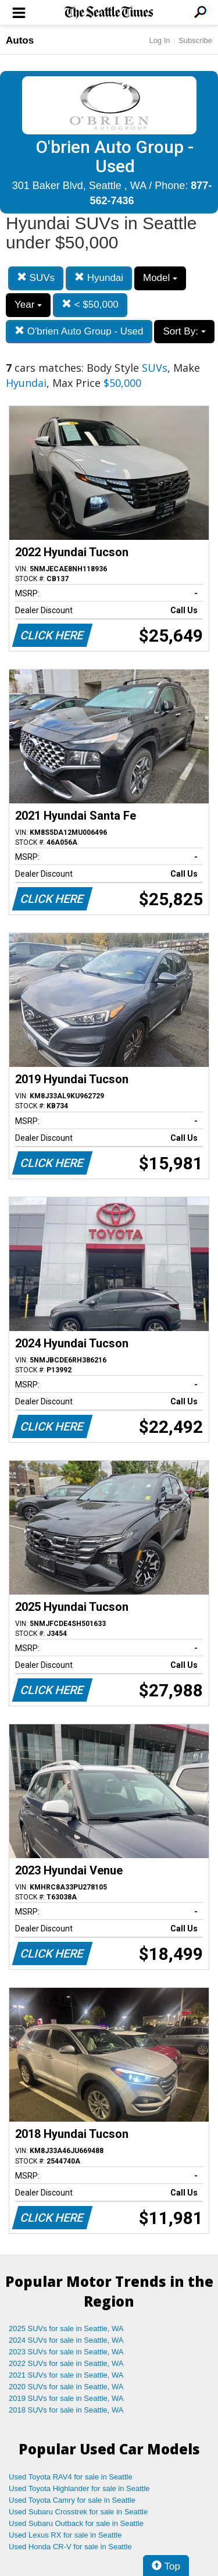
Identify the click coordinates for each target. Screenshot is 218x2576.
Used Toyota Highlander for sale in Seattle (79, 2488)
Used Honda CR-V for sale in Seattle (70, 2546)
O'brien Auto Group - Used (79, 331)
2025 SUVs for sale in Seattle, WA (66, 2328)
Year (28, 304)
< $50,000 (90, 304)
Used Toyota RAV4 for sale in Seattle (71, 2476)
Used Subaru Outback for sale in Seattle (76, 2523)
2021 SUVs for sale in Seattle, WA (66, 2375)
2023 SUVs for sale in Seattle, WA (66, 2351)
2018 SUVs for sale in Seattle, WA (66, 2410)
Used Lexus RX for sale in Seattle (65, 2535)
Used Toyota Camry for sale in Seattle (72, 2500)
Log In (159, 40)
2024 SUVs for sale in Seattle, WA (66, 2340)
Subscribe (195, 40)
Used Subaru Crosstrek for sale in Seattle (78, 2511)
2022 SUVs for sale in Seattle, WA (66, 2363)
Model (160, 277)
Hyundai (98, 277)
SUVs (36, 277)
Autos (20, 40)
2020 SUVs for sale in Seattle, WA (66, 2386)
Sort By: (184, 331)
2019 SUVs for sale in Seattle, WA (66, 2398)
